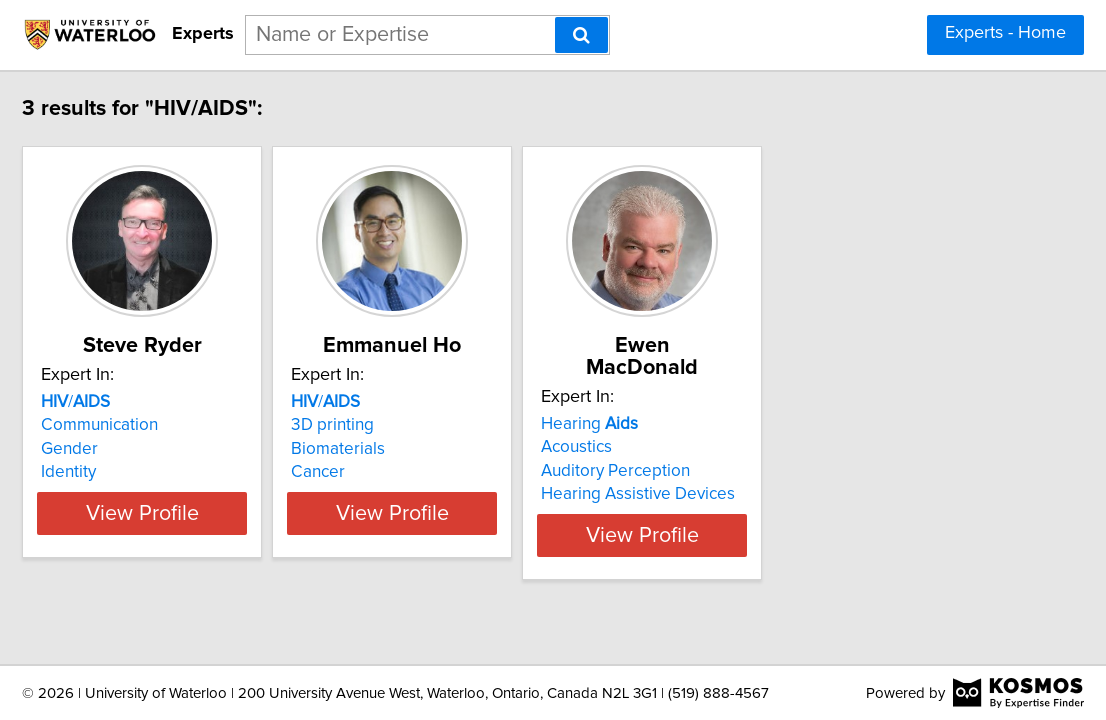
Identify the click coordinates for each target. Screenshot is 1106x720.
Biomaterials (469, 449)
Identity (149, 472)
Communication (180, 425)
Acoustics (757, 425)
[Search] (581, 35)
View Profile (248, 513)
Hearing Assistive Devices (819, 472)
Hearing (770, 402)
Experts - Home (1005, 33)
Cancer (449, 472)
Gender (150, 449)
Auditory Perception (796, 449)
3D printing (463, 425)
